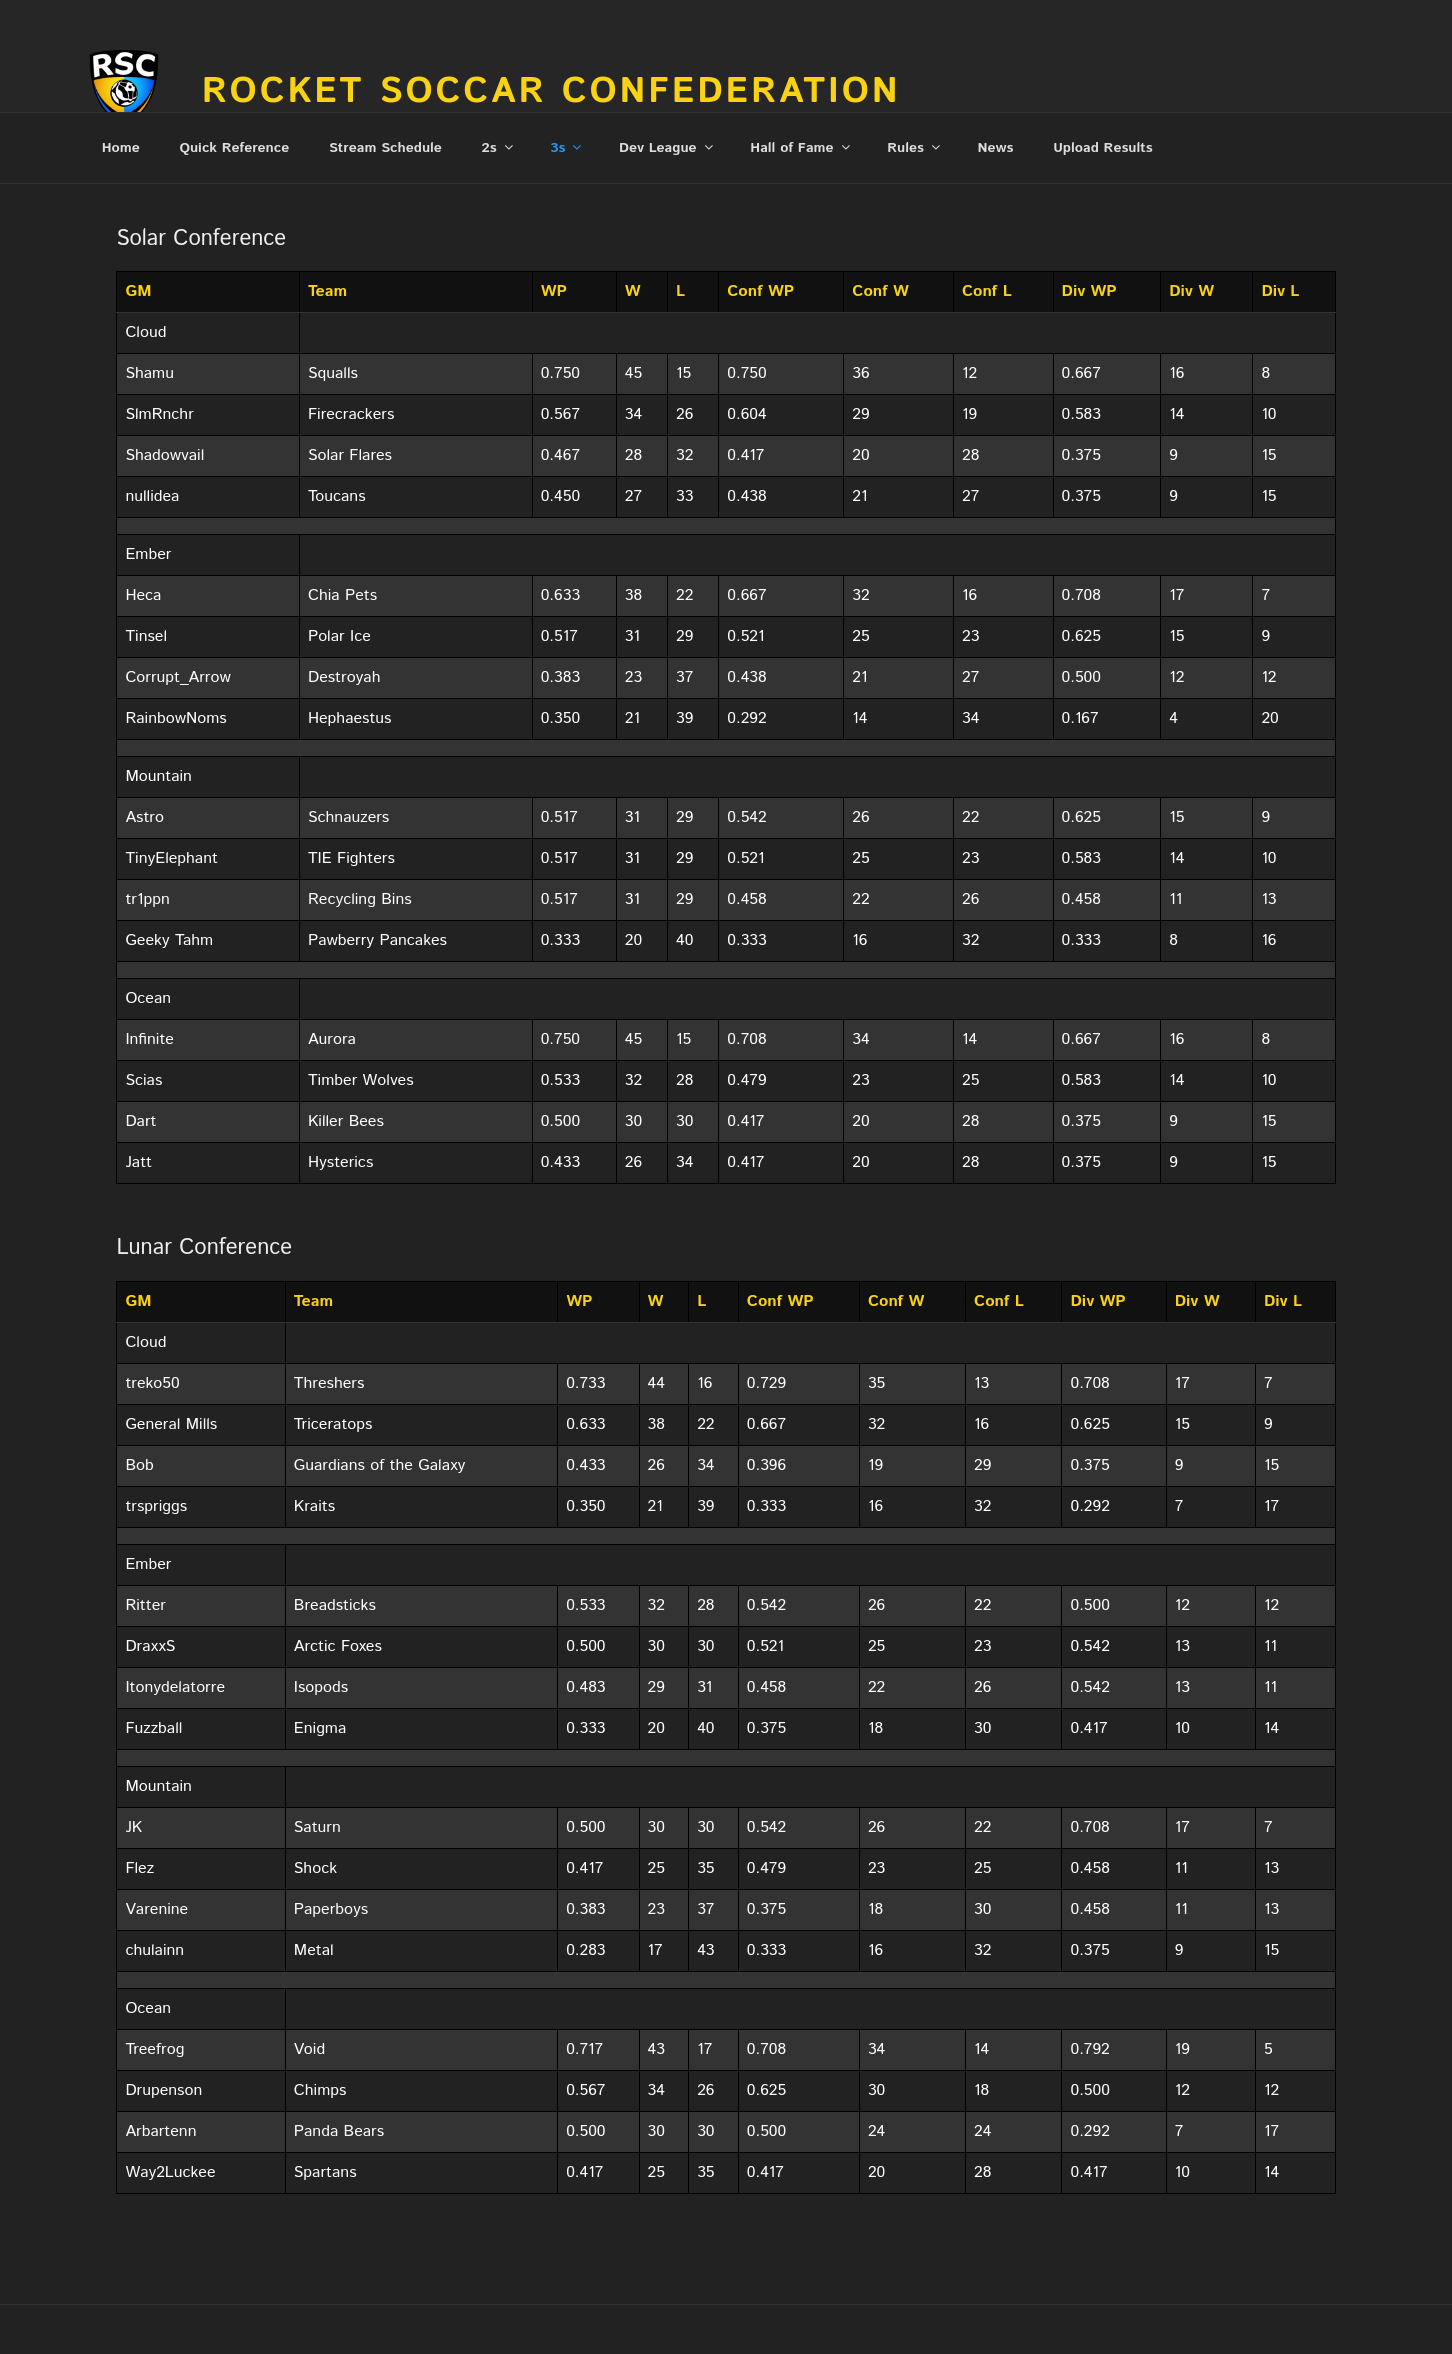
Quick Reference (234, 148)
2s (499, 148)
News (996, 148)
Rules (915, 148)
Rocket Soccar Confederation (551, 92)
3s (567, 148)
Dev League (667, 148)
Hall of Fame (801, 148)
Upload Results (1102, 148)
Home (121, 148)
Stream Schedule (385, 148)
